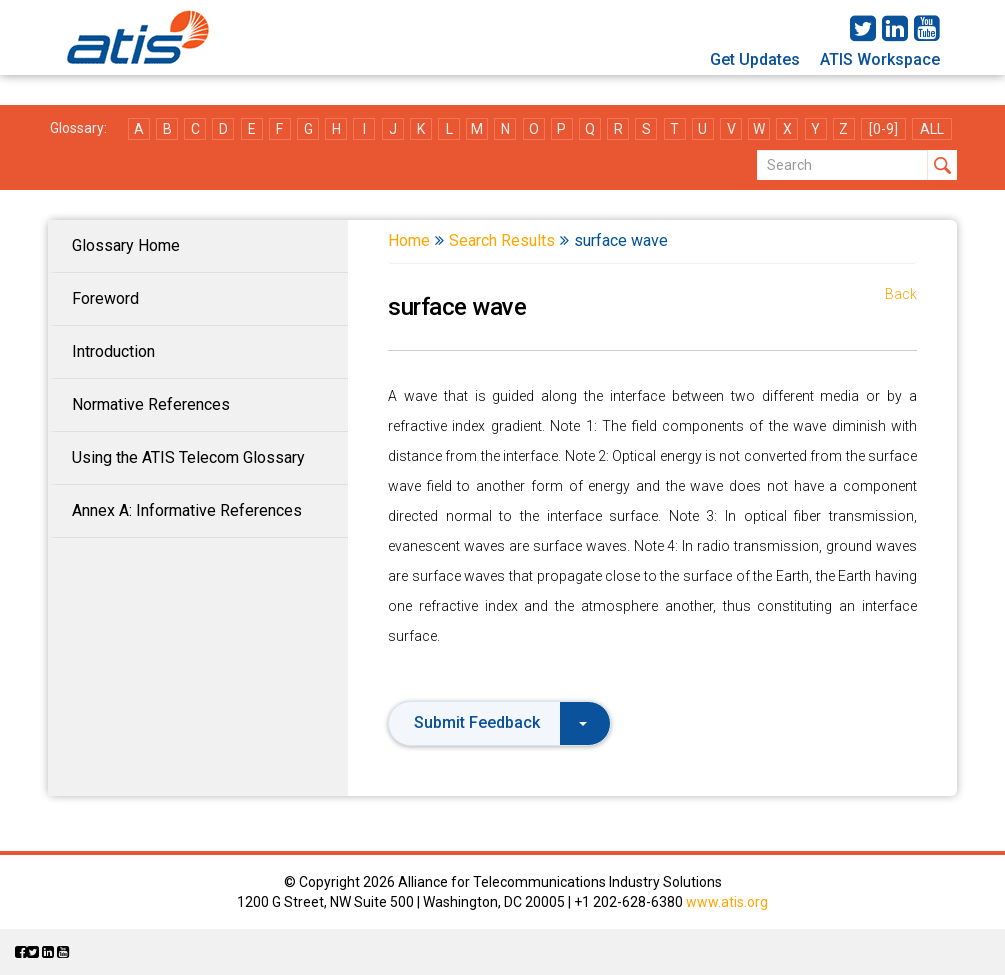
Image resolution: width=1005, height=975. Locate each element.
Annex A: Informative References (187, 510)
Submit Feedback (500, 722)
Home (409, 240)
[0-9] (883, 129)
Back (901, 294)
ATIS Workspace (880, 59)
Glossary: (78, 128)
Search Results (502, 240)
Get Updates (755, 59)
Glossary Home (126, 245)
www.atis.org (727, 902)
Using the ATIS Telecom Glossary (188, 457)
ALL (932, 129)
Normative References (151, 404)
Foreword (105, 298)
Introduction (113, 351)
